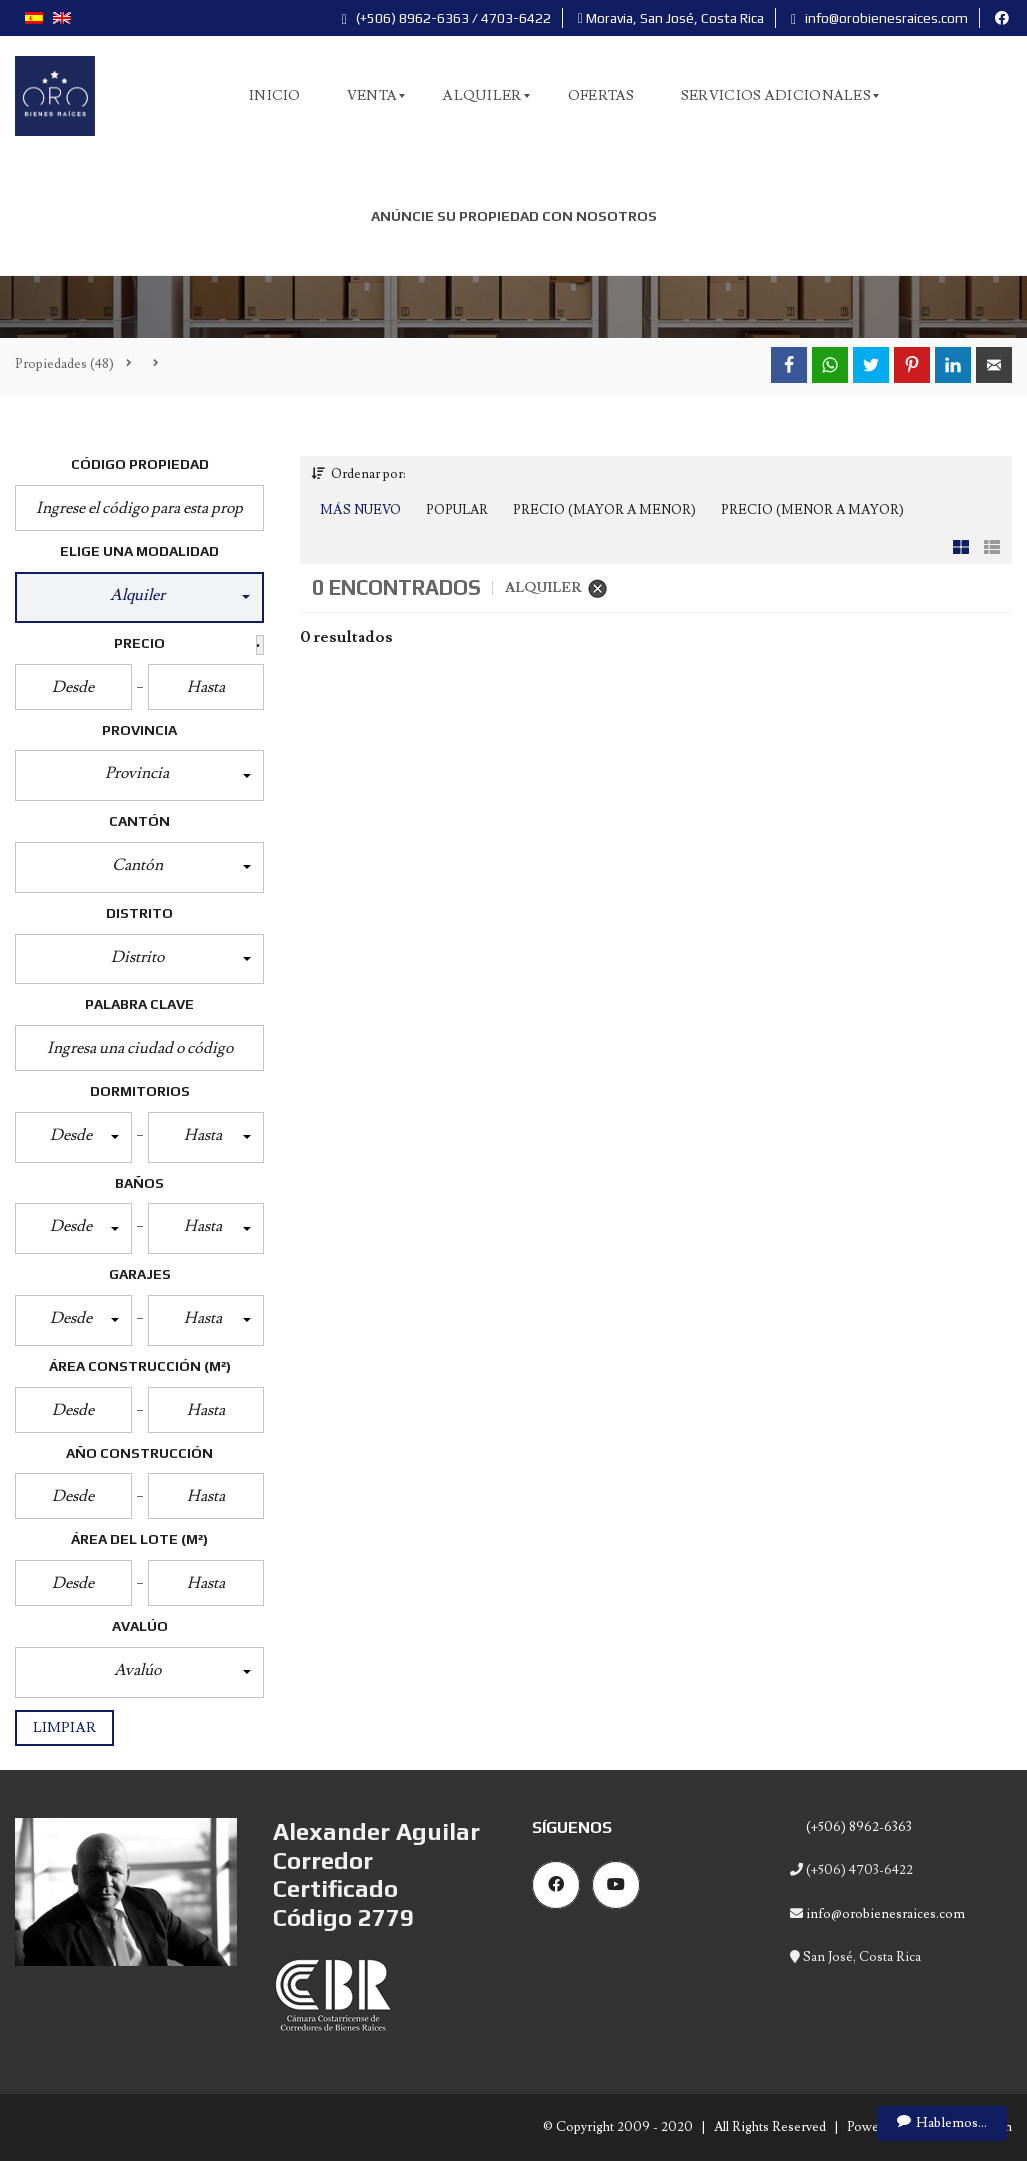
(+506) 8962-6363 (857, 1827)
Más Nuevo (360, 510)
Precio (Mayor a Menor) (604, 510)
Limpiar (64, 1728)
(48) (64, 364)
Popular (457, 510)
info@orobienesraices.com (879, 18)
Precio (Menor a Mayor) (812, 510)
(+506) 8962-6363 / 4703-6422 (446, 18)
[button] (139, 597)
